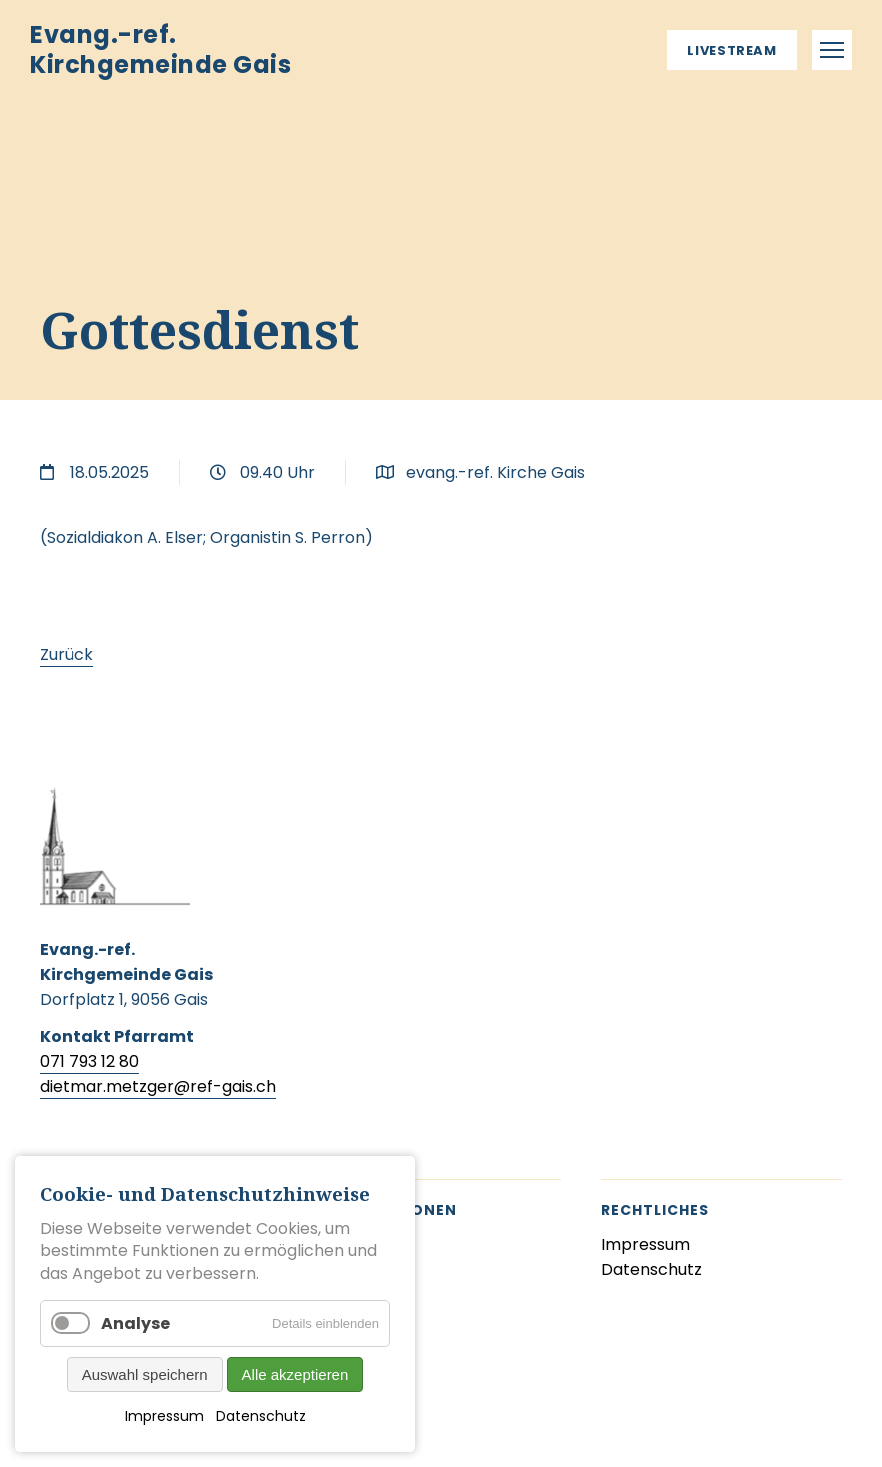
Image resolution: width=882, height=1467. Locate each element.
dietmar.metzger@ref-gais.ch (158, 1086)
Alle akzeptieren (295, 1374)
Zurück (66, 654)
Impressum (164, 1416)
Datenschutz (261, 1416)
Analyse (135, 1323)
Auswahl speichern (145, 1374)
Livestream (732, 50)
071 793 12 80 (89, 1061)
